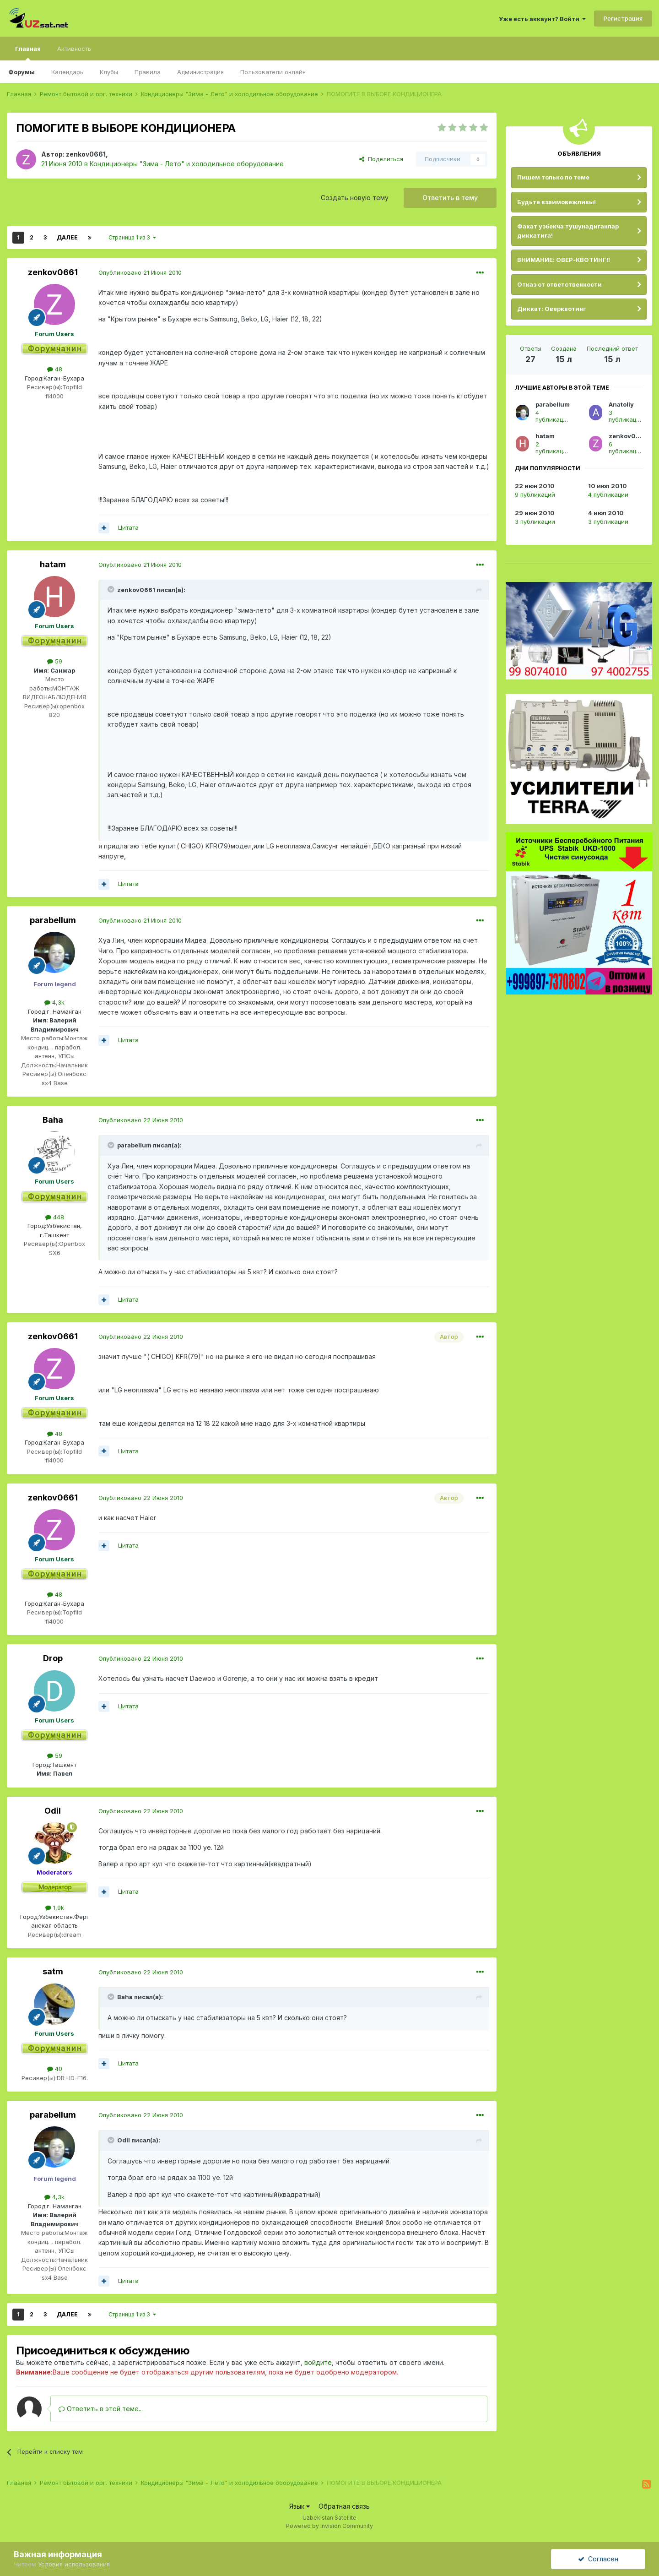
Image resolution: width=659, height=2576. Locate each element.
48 (54, 369)
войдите (318, 2362)
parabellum (53, 920)
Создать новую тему (355, 197)
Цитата (128, 527)
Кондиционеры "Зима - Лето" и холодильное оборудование (187, 164)
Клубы (109, 72)
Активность (74, 48)
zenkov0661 (86, 154)
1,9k (54, 1907)
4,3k (54, 1002)
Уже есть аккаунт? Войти (542, 18)
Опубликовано (140, 272)
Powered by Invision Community (329, 2525)
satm (53, 1971)
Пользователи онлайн (273, 72)
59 (54, 661)
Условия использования (74, 2564)
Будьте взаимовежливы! (556, 202)
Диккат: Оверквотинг (551, 308)
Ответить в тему (450, 197)
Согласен (598, 2559)
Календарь (67, 72)
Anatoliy (621, 404)
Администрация (200, 72)
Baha (53, 1120)
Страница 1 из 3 (132, 237)
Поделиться (381, 159)
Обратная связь (344, 2506)
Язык (299, 2506)
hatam (53, 564)
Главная (28, 52)
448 (54, 1217)
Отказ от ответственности (559, 284)
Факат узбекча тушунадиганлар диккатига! (568, 231)
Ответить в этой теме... (101, 2409)
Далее (67, 237)
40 (54, 2068)
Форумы (21, 72)
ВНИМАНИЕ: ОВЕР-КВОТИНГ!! (563, 259)
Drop (53, 1658)
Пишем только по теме (553, 177)
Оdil (52, 1810)
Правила (148, 72)
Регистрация (623, 18)
